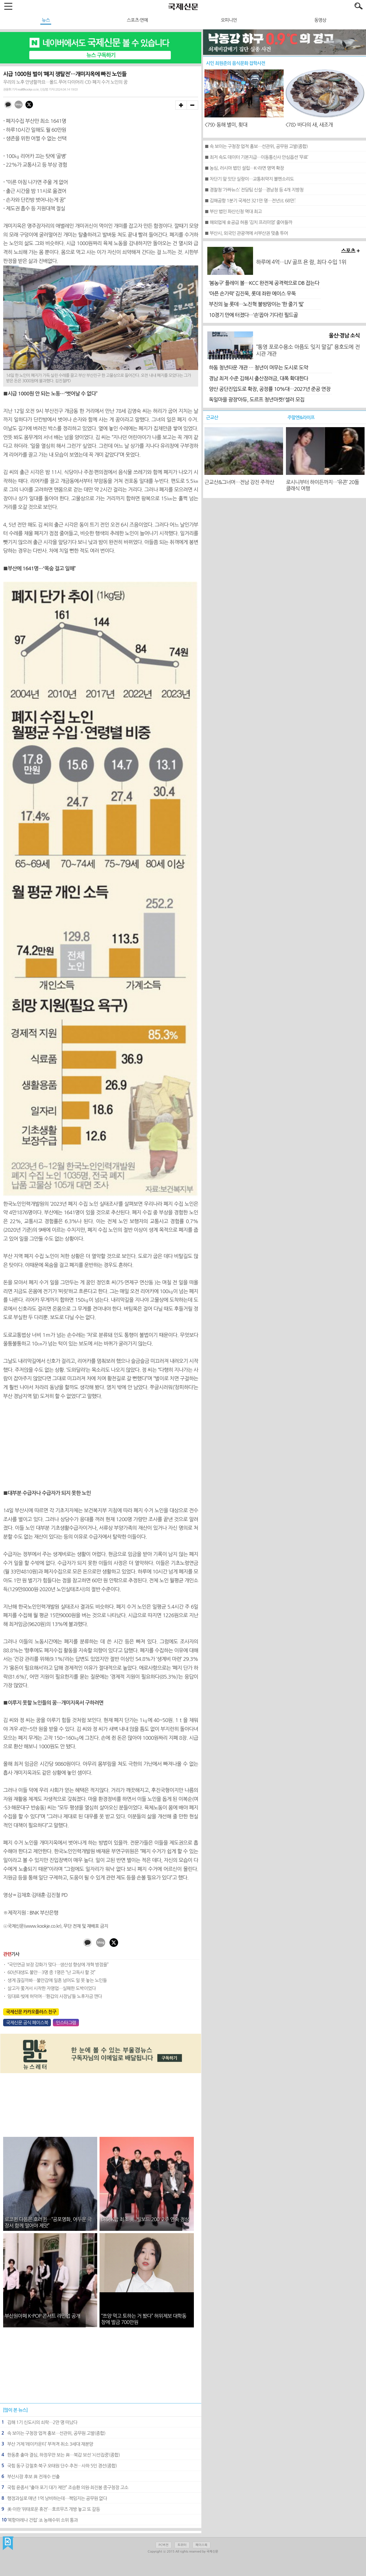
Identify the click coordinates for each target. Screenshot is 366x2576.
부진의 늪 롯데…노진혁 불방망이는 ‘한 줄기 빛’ (256, 304)
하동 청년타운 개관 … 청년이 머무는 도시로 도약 (258, 367)
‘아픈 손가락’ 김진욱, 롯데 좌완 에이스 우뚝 (252, 293)
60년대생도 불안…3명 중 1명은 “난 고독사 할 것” (51, 1972)
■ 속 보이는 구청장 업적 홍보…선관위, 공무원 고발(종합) (256, 146)
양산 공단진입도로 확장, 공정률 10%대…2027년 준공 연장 (269, 389)
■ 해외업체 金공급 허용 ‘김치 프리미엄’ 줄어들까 (248, 222)
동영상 (320, 20)
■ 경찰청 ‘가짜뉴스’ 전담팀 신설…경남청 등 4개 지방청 (253, 189)
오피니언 (229, 20)
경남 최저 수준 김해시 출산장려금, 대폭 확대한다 (258, 378)
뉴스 (46, 20)
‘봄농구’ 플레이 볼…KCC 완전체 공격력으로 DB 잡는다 (264, 283)
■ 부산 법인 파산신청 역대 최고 (233, 211)
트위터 (182, 2545)
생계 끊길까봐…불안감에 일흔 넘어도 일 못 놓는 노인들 (57, 1980)
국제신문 (8, 2543)
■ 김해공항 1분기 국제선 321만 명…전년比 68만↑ (250, 200)
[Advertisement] (101, 1445)
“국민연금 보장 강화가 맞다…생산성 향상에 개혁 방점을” (57, 1964)
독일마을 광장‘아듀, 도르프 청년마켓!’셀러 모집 (256, 399)
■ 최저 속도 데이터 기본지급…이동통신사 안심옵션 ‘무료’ (256, 157)
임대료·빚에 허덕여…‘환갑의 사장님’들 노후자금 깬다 (54, 1996)
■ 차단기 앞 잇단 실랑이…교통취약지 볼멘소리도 (249, 179)
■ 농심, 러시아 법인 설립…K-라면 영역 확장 (244, 168)
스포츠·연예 (137, 20)
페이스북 (201, 2545)
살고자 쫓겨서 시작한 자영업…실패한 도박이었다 (51, 1988)
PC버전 (163, 2545)
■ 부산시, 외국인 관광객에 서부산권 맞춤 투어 (246, 233)
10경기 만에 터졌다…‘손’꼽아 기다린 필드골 (253, 315)
